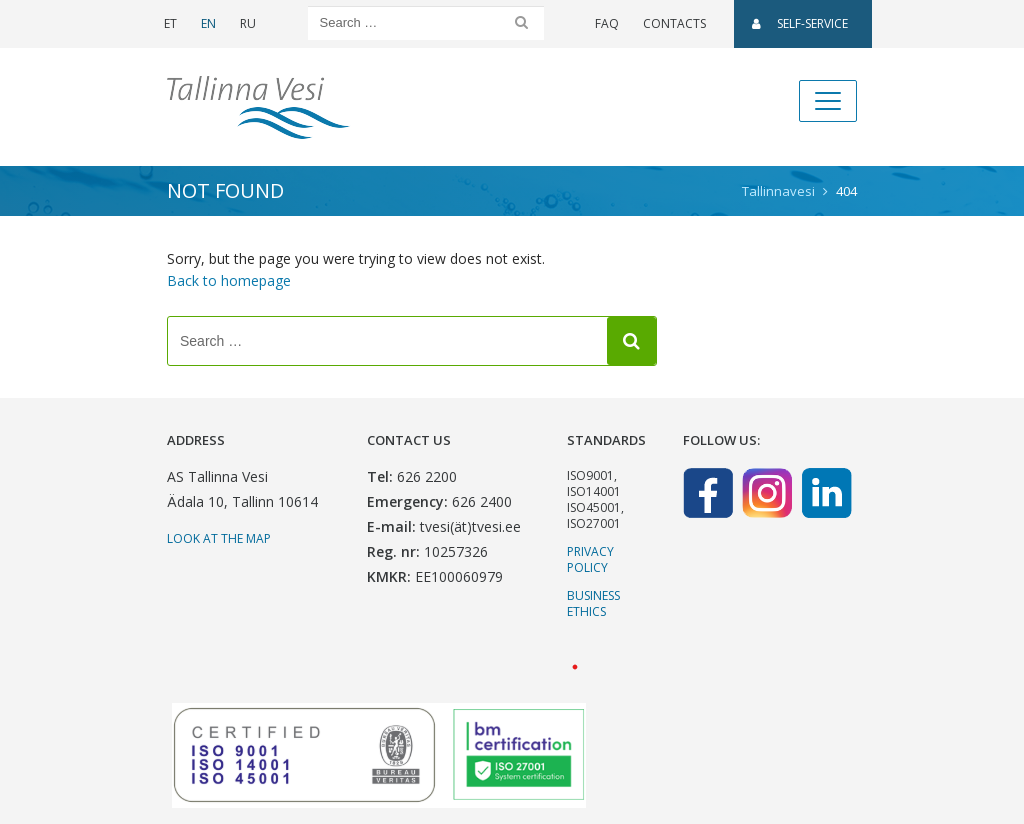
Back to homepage (229, 280)
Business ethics (593, 603)
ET (170, 23)
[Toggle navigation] (828, 101)
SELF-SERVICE (800, 23)
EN (208, 23)
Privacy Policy (590, 559)
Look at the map (219, 538)
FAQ (607, 23)
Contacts (674, 23)
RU (248, 23)
